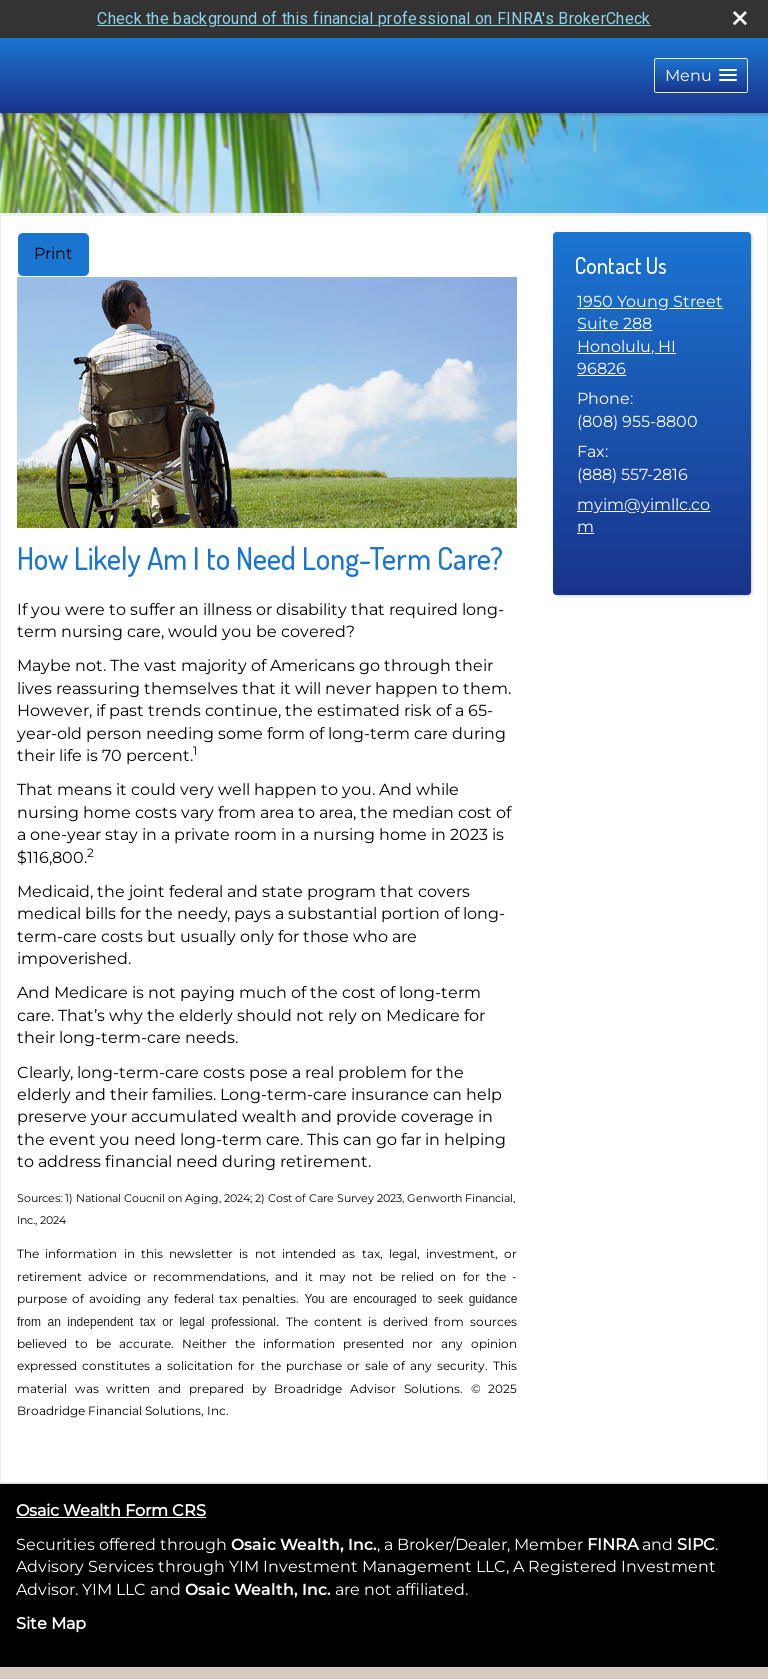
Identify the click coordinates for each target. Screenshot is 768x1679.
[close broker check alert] (740, 18)
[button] (701, 75)
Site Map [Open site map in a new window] (51, 1623)
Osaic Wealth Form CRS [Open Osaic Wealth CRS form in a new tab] (111, 1510)
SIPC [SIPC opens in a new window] (696, 1544)
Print (53, 253)
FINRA (610, 1544)
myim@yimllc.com (643, 515)
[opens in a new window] (640, 1544)
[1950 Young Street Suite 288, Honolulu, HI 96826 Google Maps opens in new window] (652, 336)
